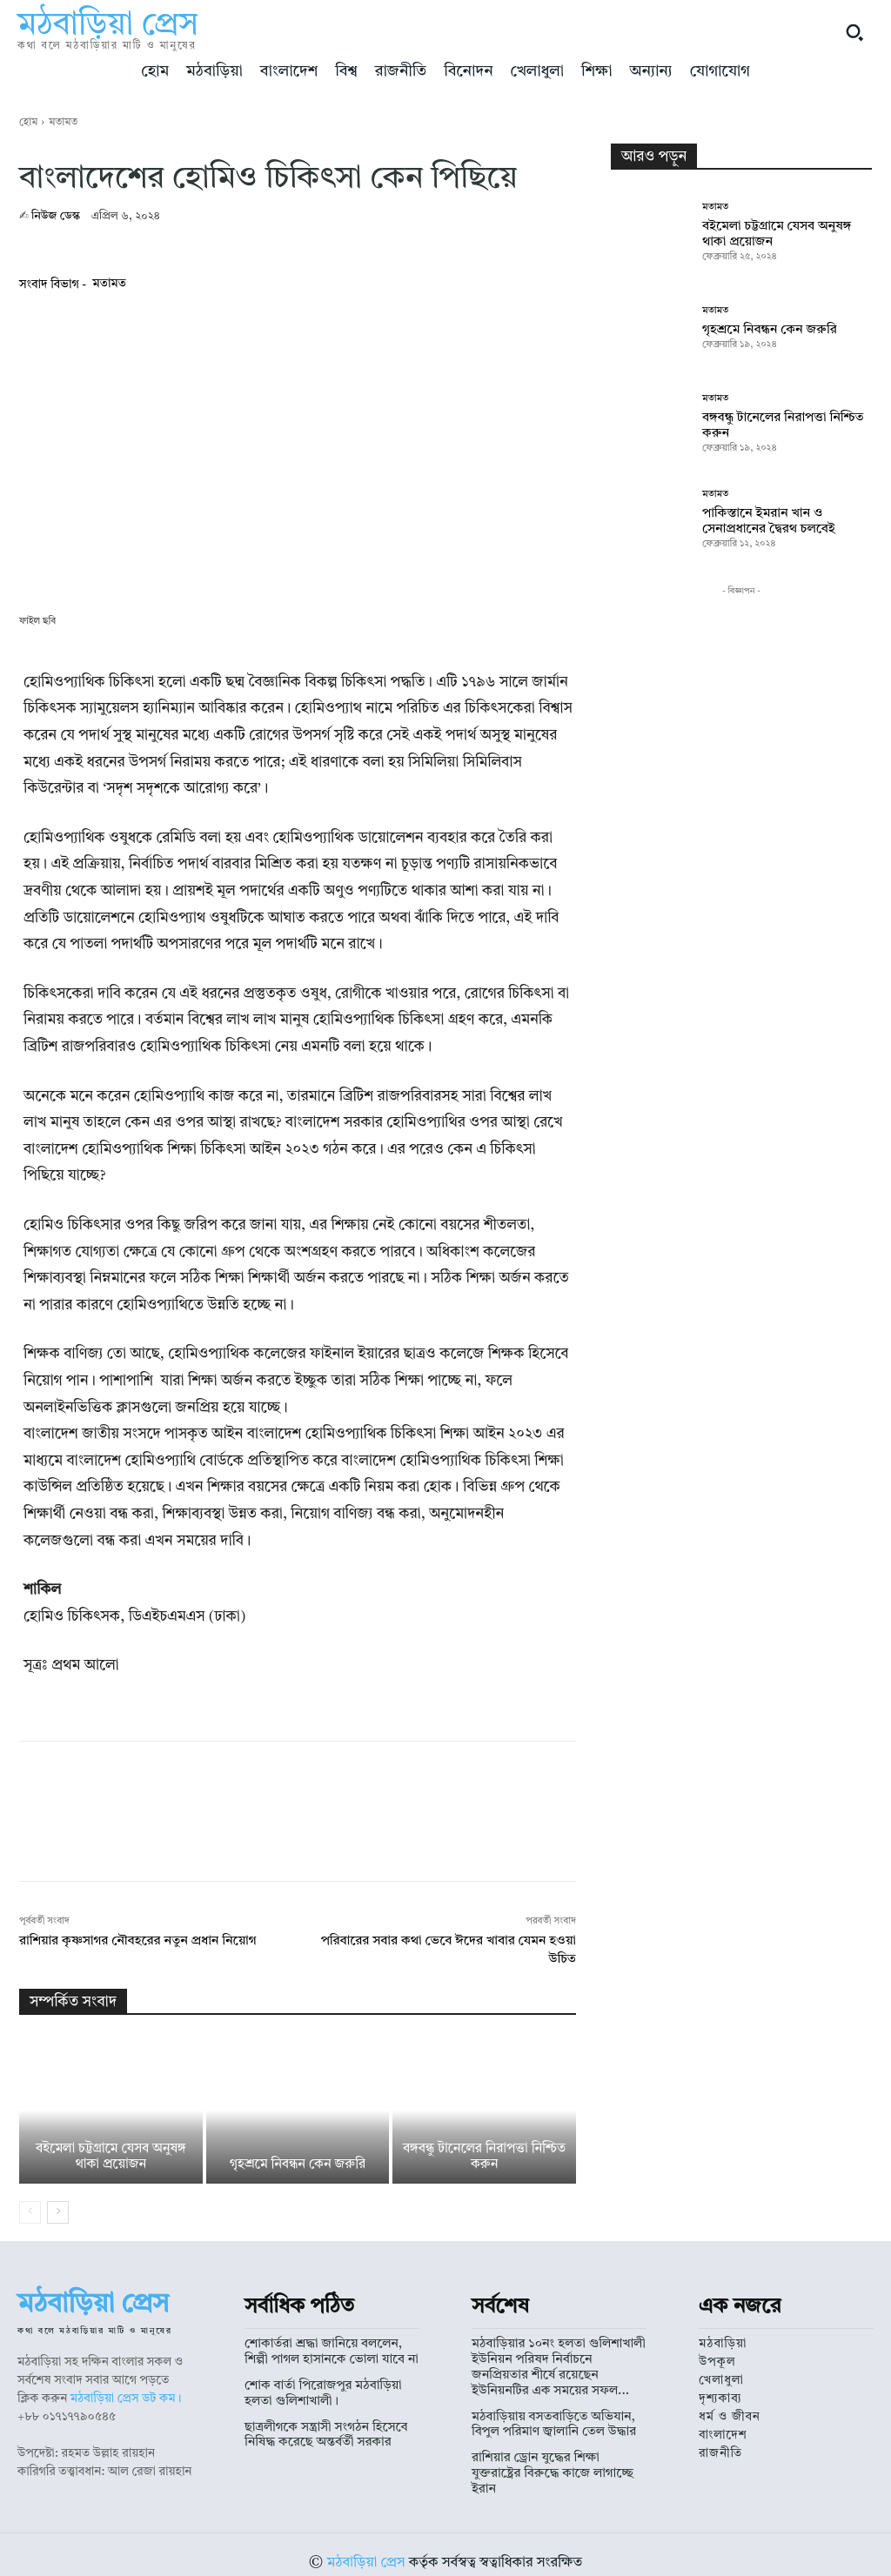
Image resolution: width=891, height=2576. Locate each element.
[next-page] (58, 2212)
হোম (28, 122)
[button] (854, 32)
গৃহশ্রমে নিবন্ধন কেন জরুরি (298, 2164)
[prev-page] (30, 2212)
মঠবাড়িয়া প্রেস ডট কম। (126, 2398)
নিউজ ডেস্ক (55, 216)
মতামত (63, 122)
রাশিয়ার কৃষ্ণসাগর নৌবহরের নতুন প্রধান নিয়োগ (138, 1941)
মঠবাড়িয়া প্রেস (366, 2546)
